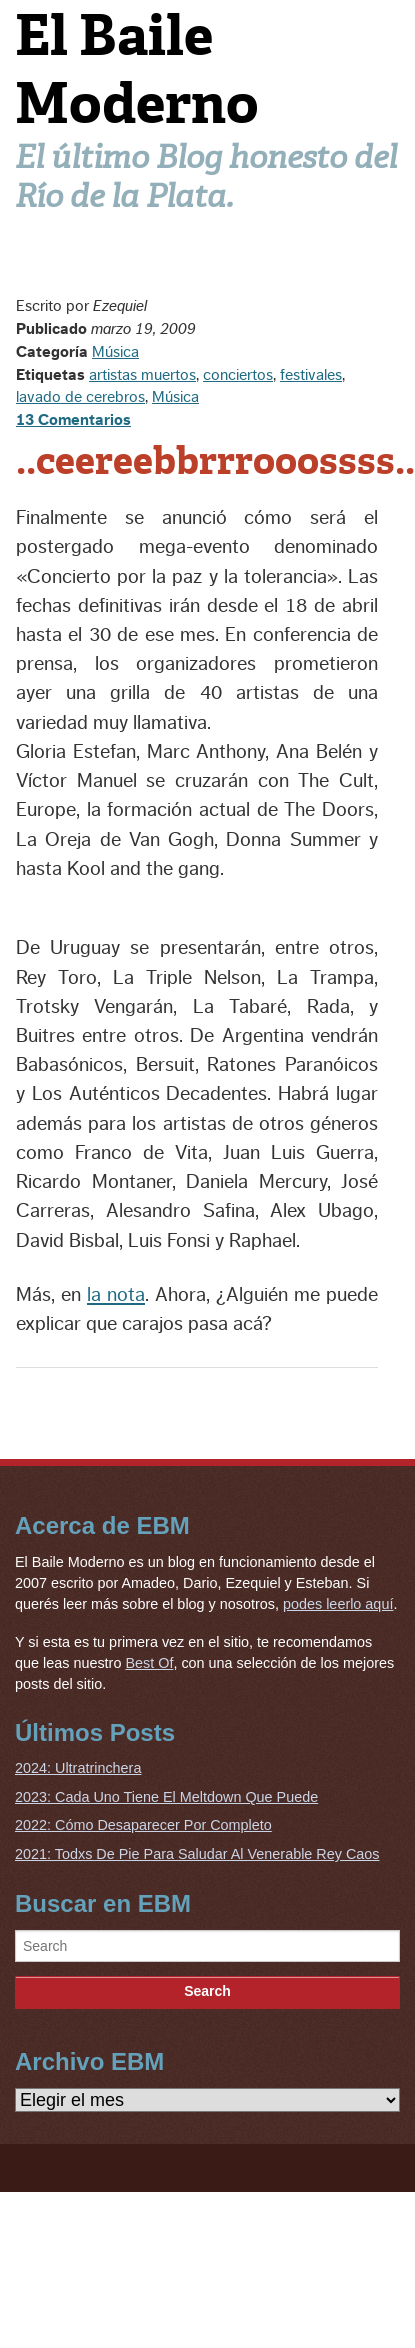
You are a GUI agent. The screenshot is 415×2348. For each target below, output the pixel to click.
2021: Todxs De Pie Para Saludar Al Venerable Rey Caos (197, 1854)
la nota (116, 1295)
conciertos (238, 375)
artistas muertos (142, 375)
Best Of (149, 1663)
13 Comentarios (73, 420)
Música (115, 352)
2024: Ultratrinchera (78, 1768)
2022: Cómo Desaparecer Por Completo (143, 1825)
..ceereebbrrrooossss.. (215, 461)
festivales (311, 375)
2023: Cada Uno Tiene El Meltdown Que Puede (166, 1797)
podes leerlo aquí (338, 1604)
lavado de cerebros (80, 397)
